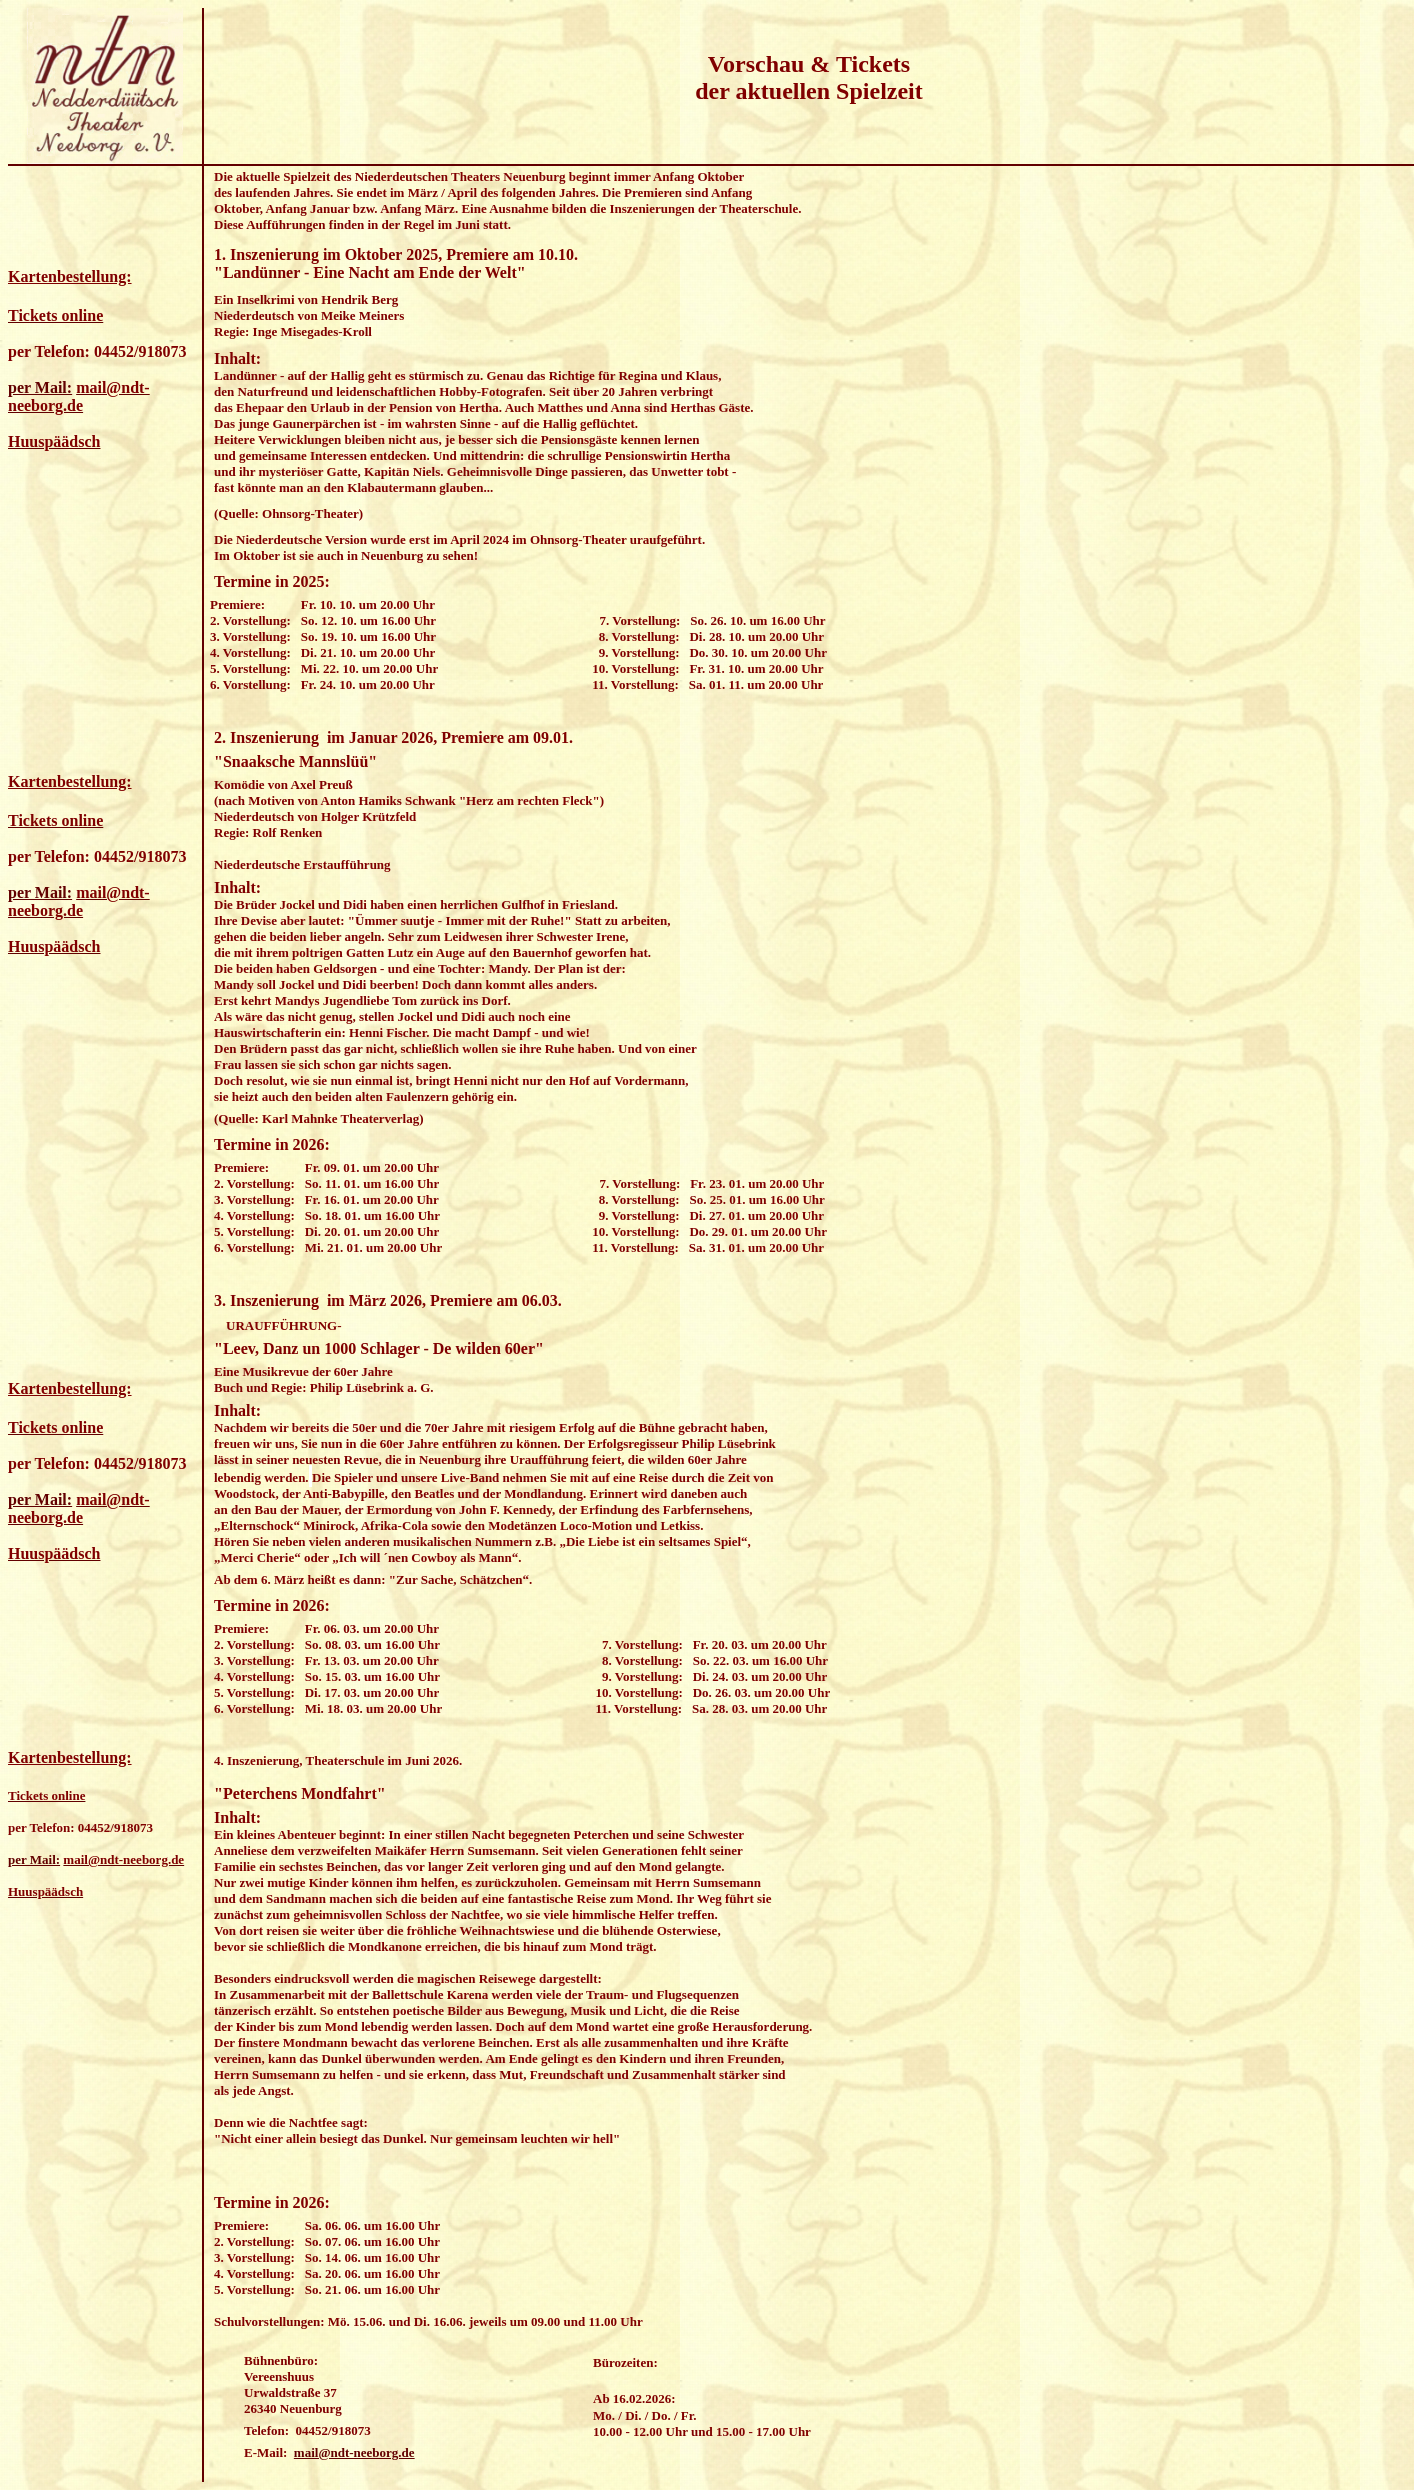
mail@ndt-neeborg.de (354, 2452)
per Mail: (40, 387)
